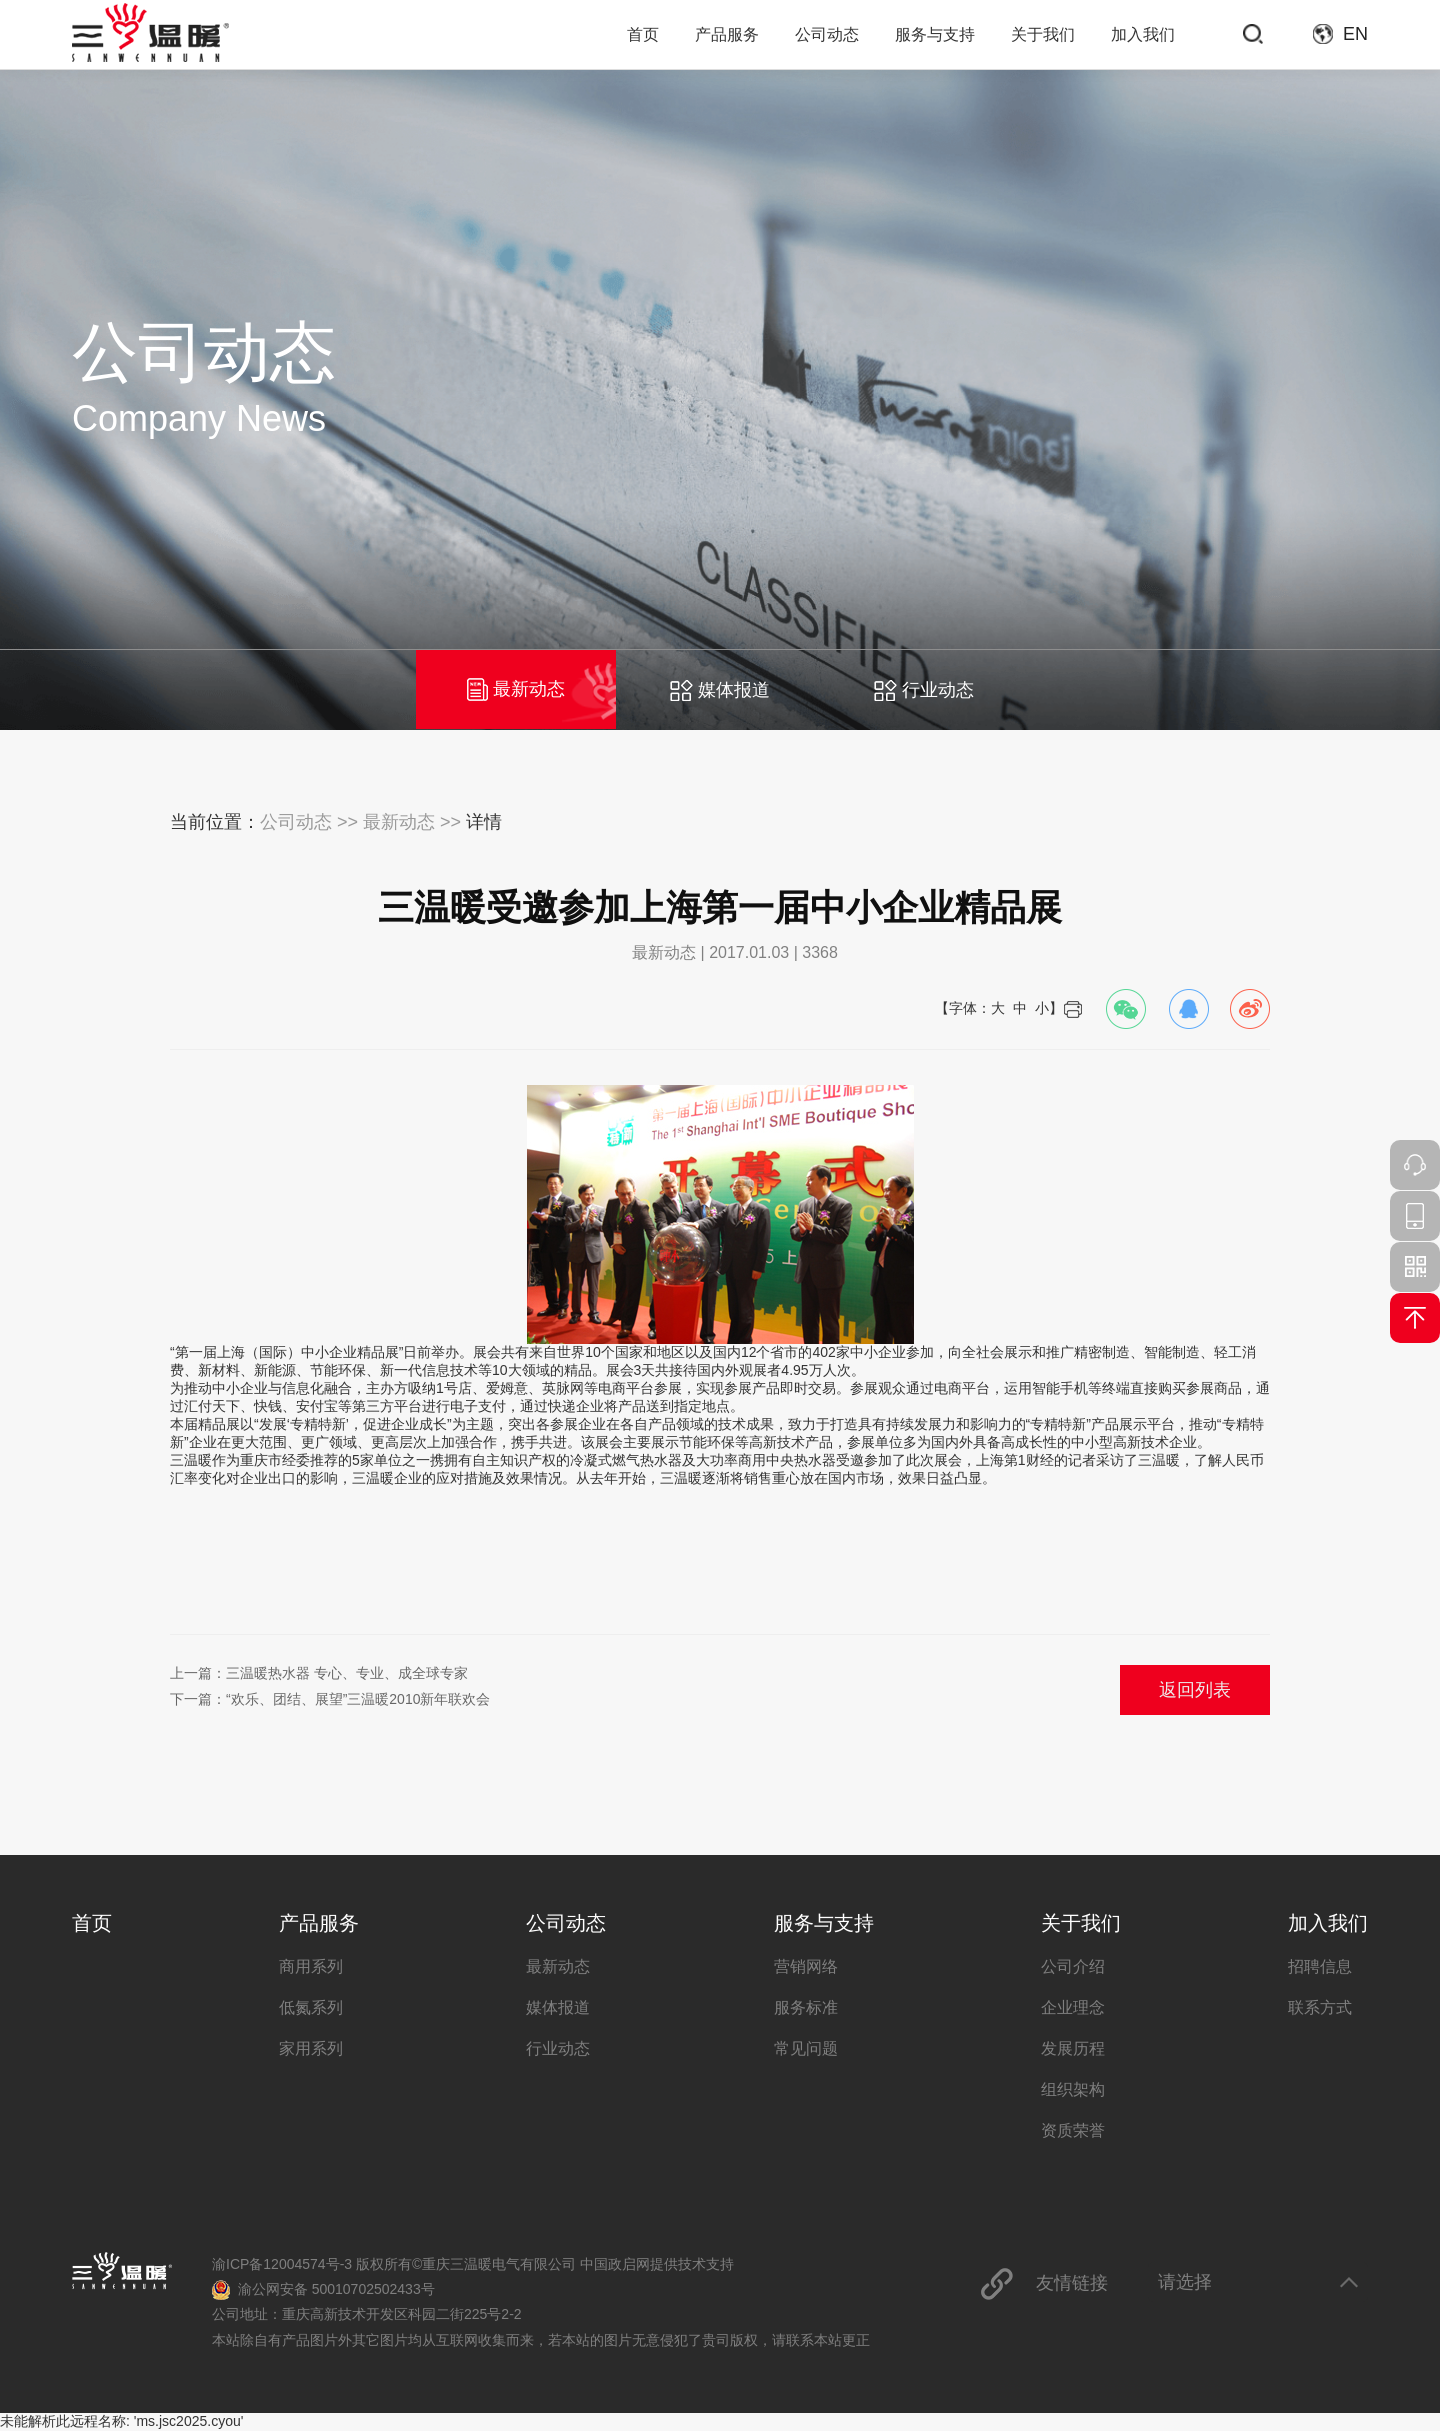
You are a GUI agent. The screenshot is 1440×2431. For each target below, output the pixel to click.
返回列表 (1195, 1690)
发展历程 (1073, 2048)
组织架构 (1073, 2089)
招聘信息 (1320, 1966)
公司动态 (827, 34)
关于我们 (1043, 34)
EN (1355, 34)
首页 (643, 34)
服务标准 (806, 2007)
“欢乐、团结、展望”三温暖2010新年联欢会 (358, 1699)
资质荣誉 (1073, 2130)
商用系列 (311, 1966)
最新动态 (516, 689)
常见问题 (806, 2048)
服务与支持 (935, 34)
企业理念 (1073, 2007)
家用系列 (311, 2048)
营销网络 (806, 1966)
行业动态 (924, 690)
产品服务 (727, 34)
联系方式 (1320, 2007)
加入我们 (1143, 34)
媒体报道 (720, 690)
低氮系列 (311, 2007)
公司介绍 (1073, 1966)
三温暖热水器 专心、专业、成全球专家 (347, 1673)
